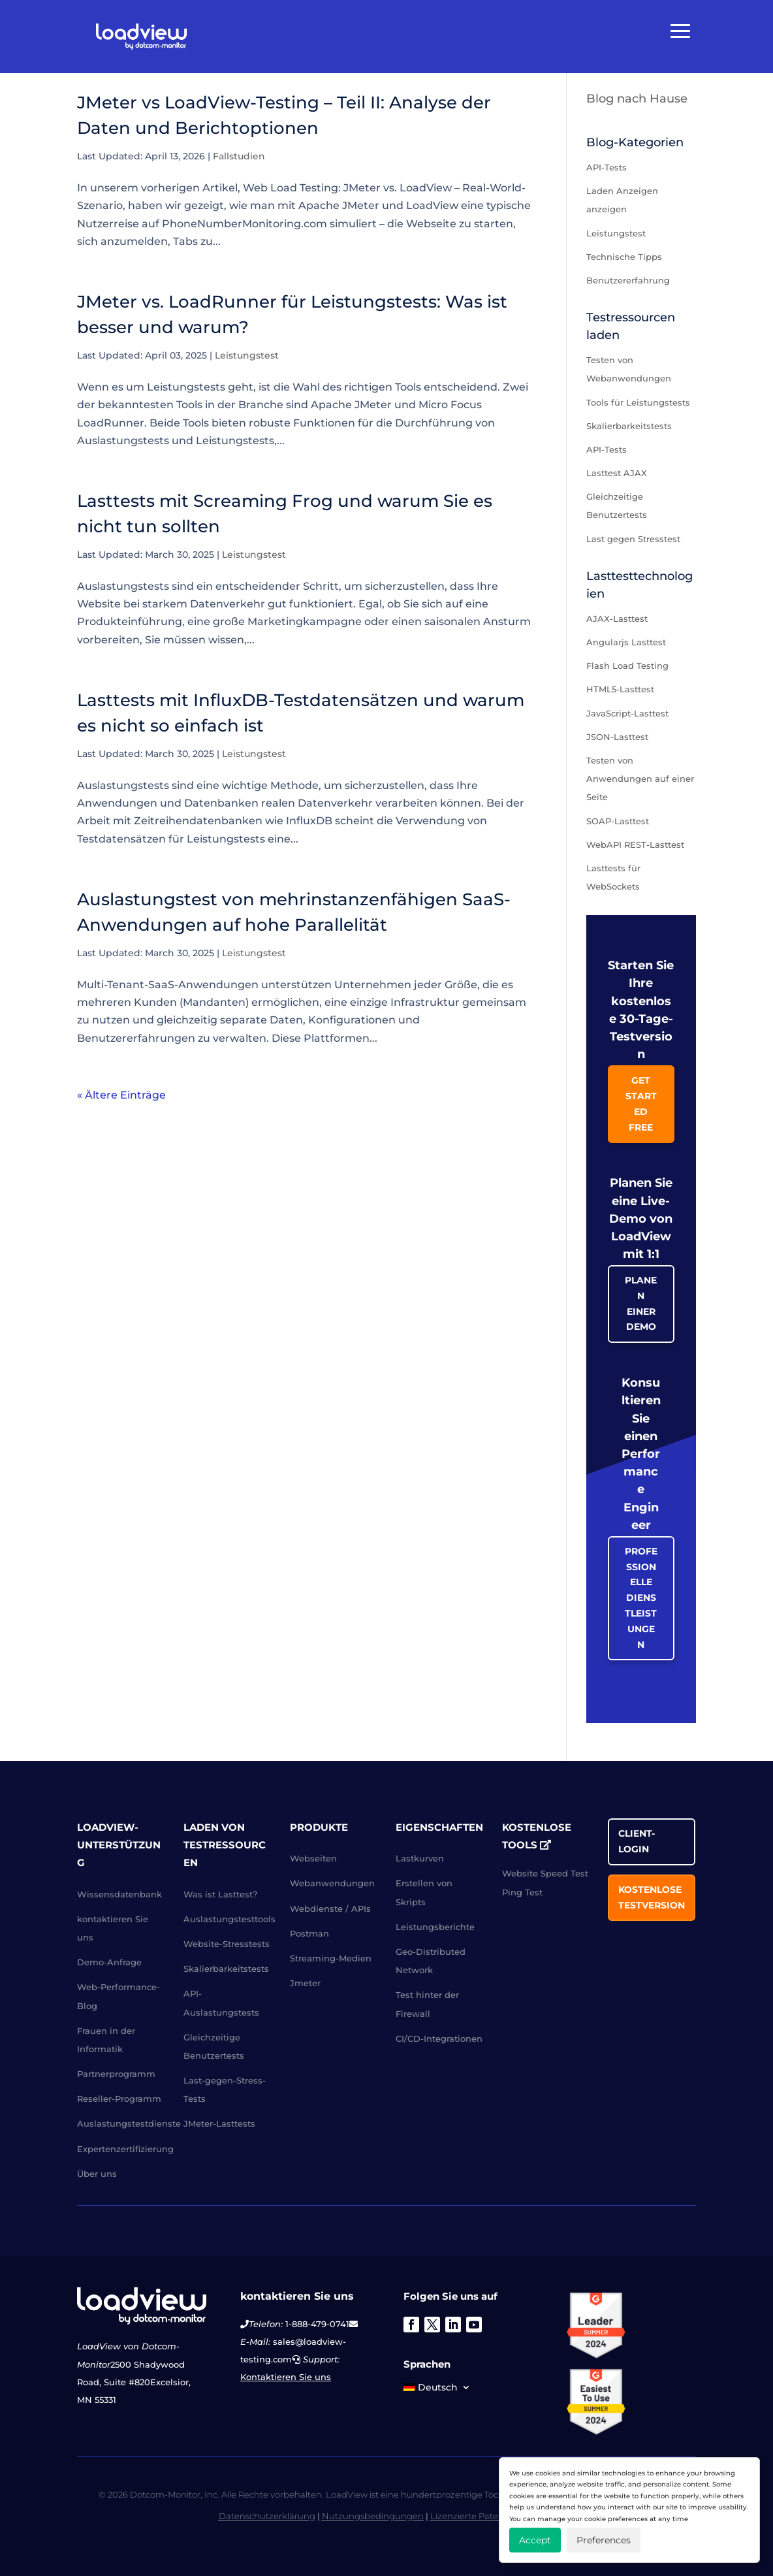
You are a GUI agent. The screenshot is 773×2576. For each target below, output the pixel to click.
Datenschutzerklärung (267, 2516)
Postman (309, 1933)
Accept (535, 2540)
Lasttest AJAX (616, 473)
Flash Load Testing (627, 665)
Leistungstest (247, 355)
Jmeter (305, 1983)
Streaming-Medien (330, 1958)
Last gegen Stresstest (633, 539)
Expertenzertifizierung (125, 2149)
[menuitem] (437, 2390)
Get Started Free (641, 1103)
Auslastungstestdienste (129, 2123)
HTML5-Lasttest (620, 689)
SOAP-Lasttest (617, 821)
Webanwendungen (332, 1883)
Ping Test (522, 1892)
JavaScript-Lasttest (627, 713)
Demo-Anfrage (109, 1962)
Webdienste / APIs (330, 1908)
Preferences (603, 2540)
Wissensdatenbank (119, 1894)
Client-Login (636, 1841)
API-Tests (606, 167)
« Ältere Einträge (121, 1095)
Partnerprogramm (116, 2074)
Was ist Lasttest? (220, 1894)
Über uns (97, 2173)
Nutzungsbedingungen (373, 2516)
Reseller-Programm (119, 2098)
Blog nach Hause (636, 98)
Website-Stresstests (226, 1944)
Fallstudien (239, 156)
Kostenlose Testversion (651, 1897)
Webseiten (313, 1858)
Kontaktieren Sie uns (285, 2377)
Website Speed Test (545, 1873)
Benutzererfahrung (628, 280)
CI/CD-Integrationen (439, 2038)
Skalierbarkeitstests (629, 426)
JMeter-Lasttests (219, 2123)
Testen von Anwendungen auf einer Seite (640, 778)
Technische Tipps (624, 256)
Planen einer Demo (641, 1303)
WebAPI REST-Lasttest (635, 844)
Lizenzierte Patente (471, 2516)
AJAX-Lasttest (617, 618)
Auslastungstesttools (229, 1919)
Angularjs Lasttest (626, 642)
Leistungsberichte (435, 1927)
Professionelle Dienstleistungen (641, 1597)
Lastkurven (420, 1858)
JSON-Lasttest (617, 737)
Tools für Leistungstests (638, 402)
